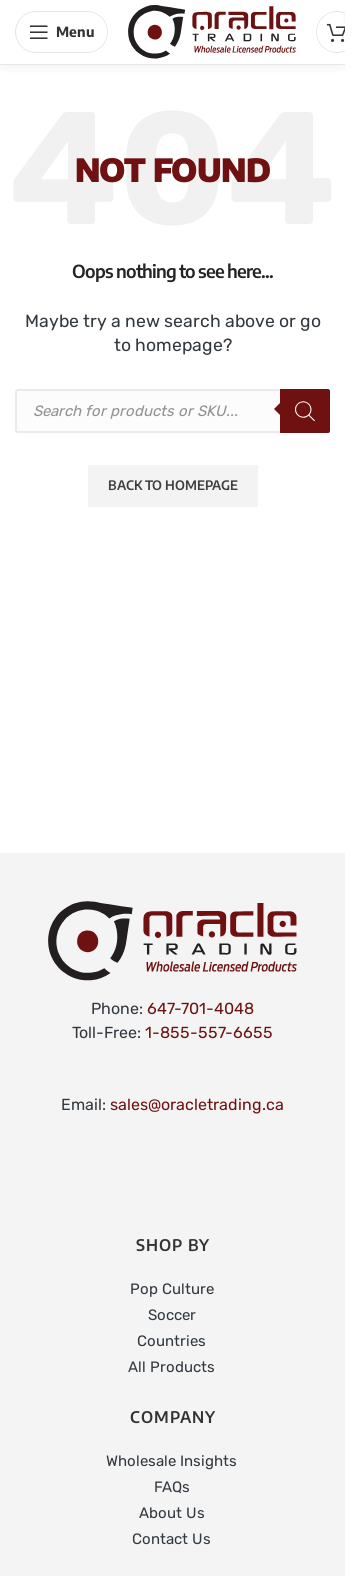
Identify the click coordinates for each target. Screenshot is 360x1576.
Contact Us (171, 1539)
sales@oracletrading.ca (197, 1104)
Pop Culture (172, 1289)
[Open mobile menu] (61, 32)
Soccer (172, 1315)
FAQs (172, 1487)
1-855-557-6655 (209, 1032)
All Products (171, 1367)
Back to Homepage (173, 485)
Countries (171, 1341)
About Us (172, 1513)
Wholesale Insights (171, 1461)
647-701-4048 (200, 1008)
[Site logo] (212, 30)
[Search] (305, 411)
